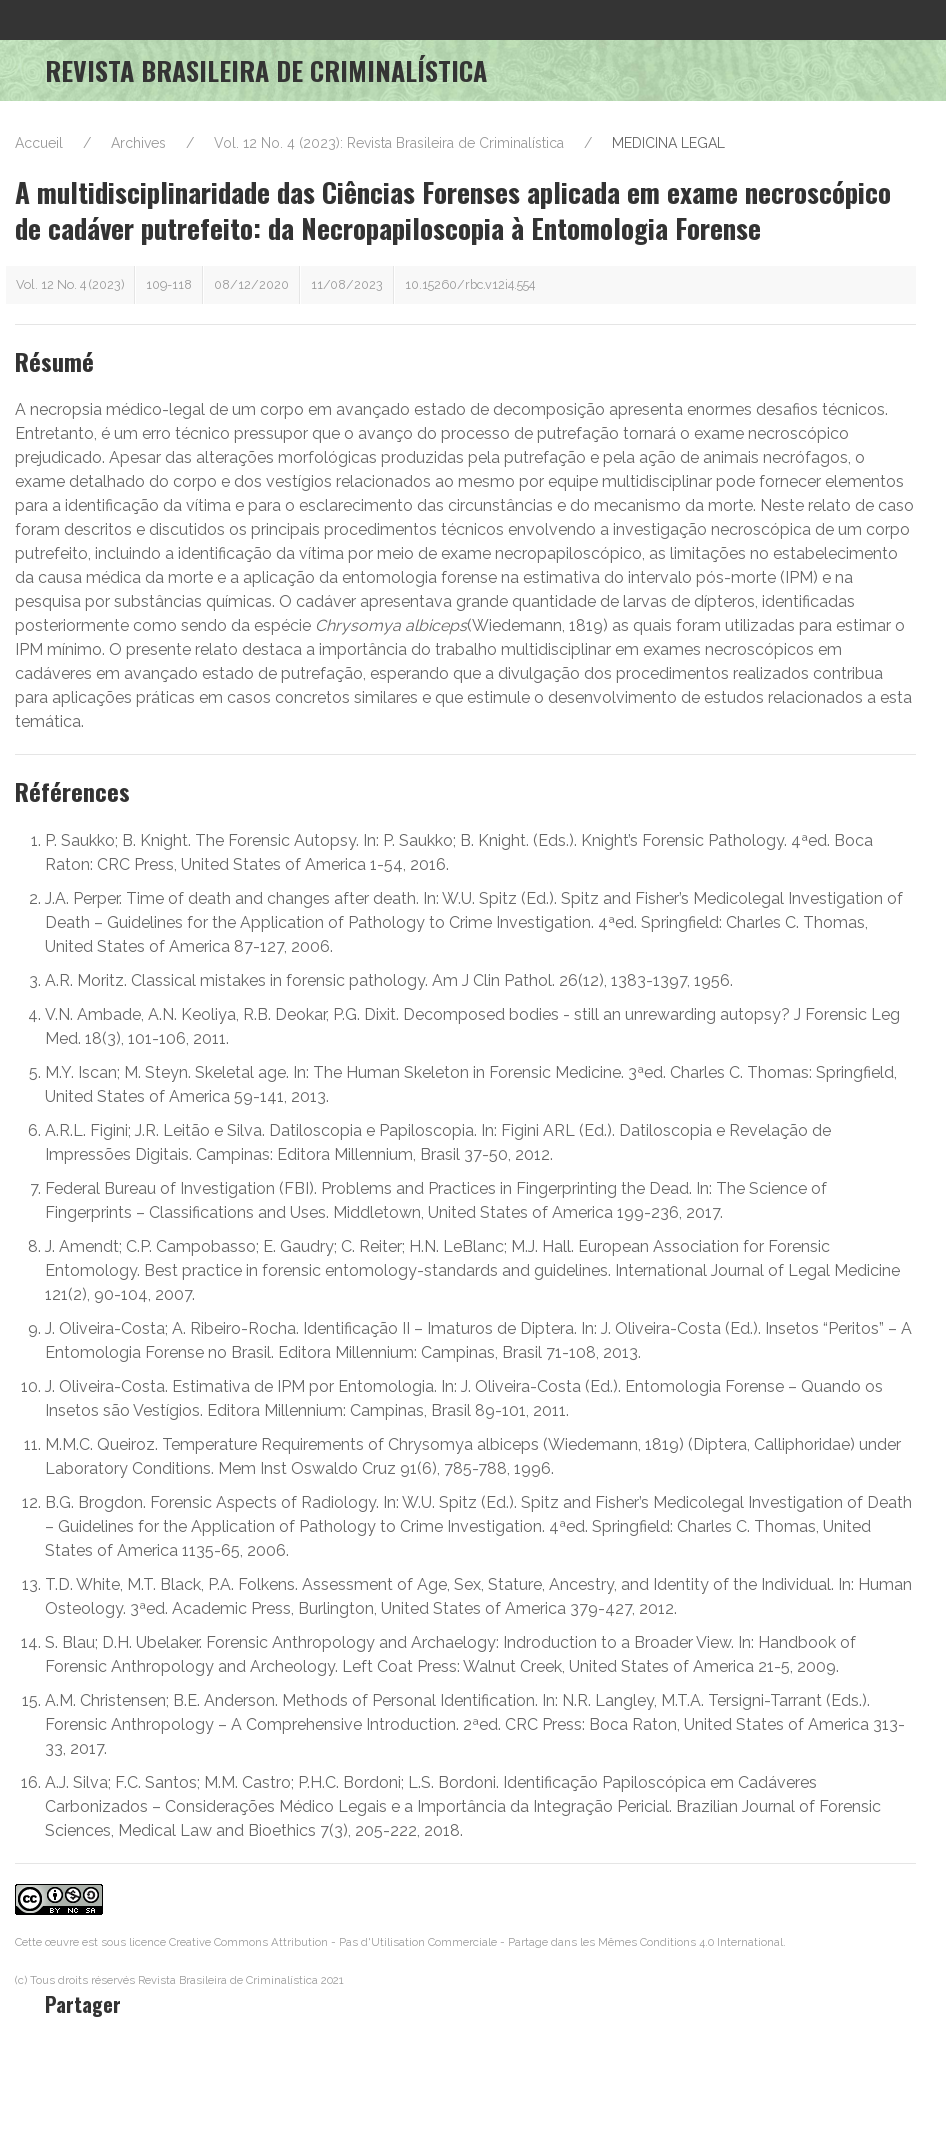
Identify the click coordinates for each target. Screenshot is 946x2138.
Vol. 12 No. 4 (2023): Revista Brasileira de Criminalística (389, 143)
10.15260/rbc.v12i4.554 (470, 284)
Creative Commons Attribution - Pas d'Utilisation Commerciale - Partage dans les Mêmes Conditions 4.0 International (476, 1942)
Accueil (39, 143)
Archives (138, 143)
